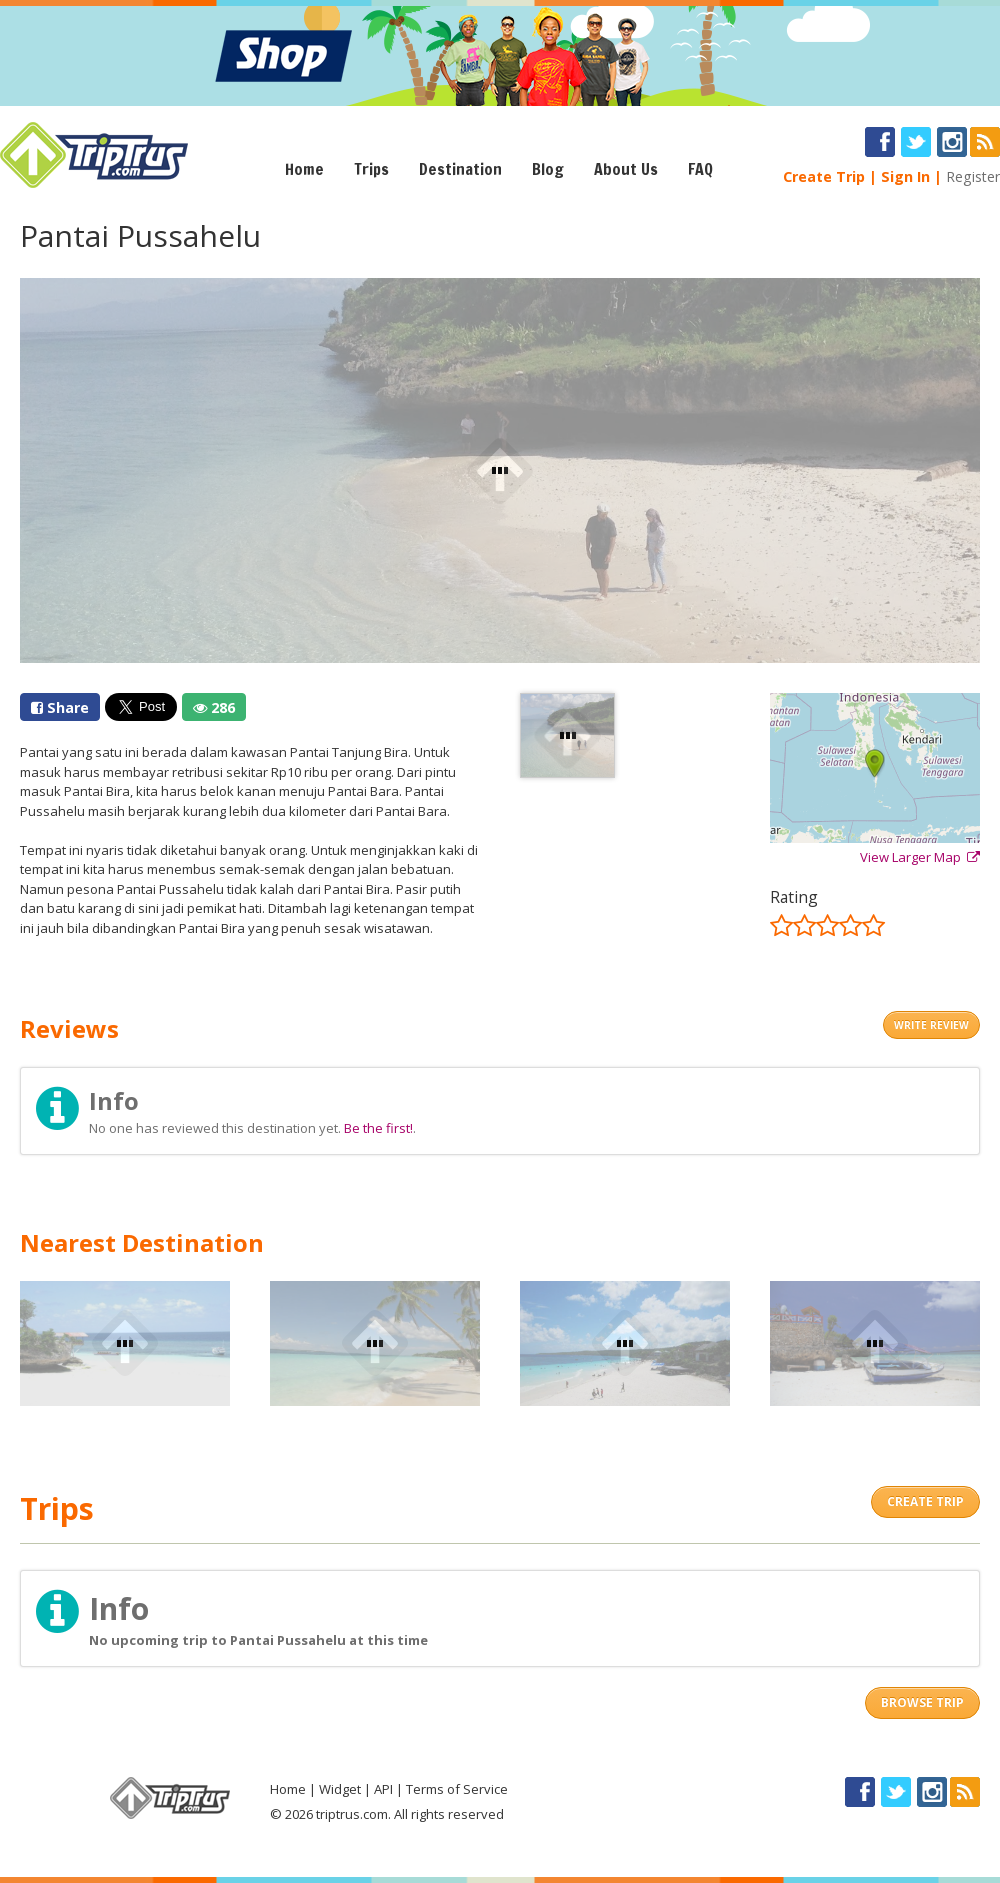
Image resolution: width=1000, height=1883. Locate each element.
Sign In (905, 176)
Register (973, 176)
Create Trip (824, 176)
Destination (460, 169)
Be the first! (378, 1128)
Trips (371, 169)
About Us (626, 169)
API (383, 1789)
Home (304, 169)
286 (214, 707)
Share (60, 707)
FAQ (700, 169)
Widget (340, 1789)
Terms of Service (457, 1789)
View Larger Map (920, 857)
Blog (548, 169)
